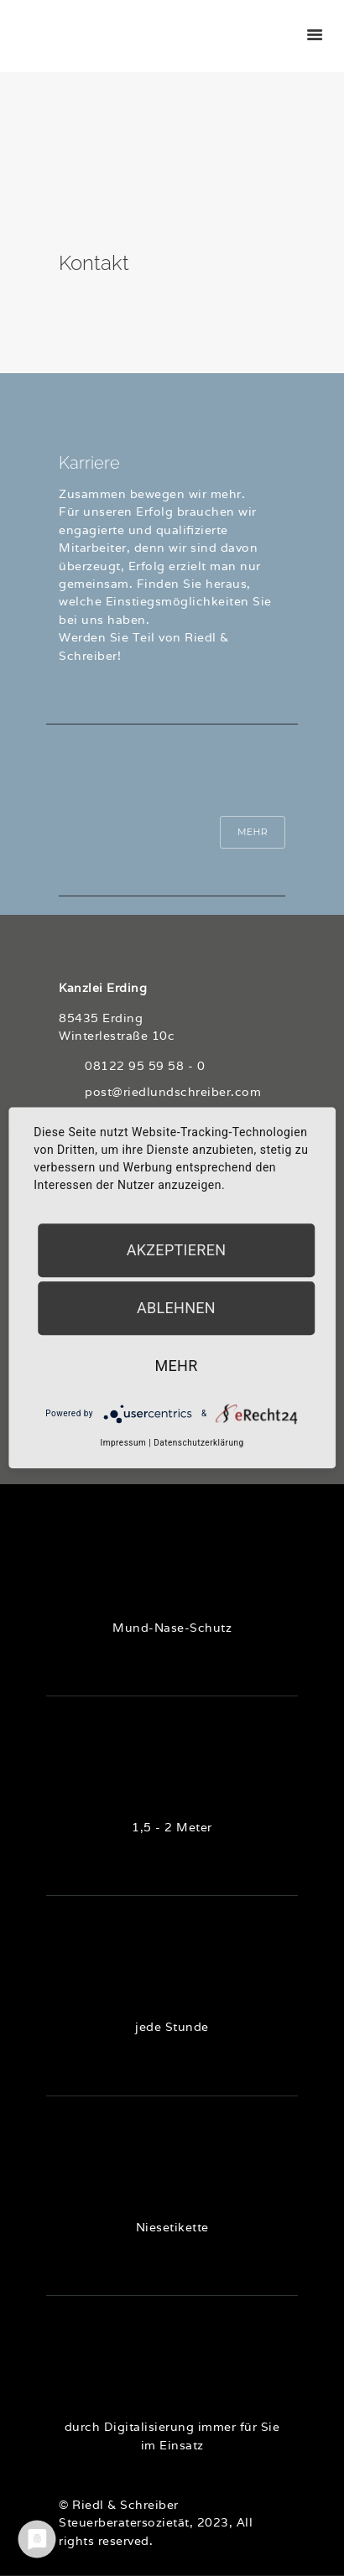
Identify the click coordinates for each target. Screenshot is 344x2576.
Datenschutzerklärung (198, 1442)
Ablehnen (176, 1308)
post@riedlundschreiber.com (173, 1091)
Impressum (123, 1442)
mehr (175, 1365)
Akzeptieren (177, 1250)
